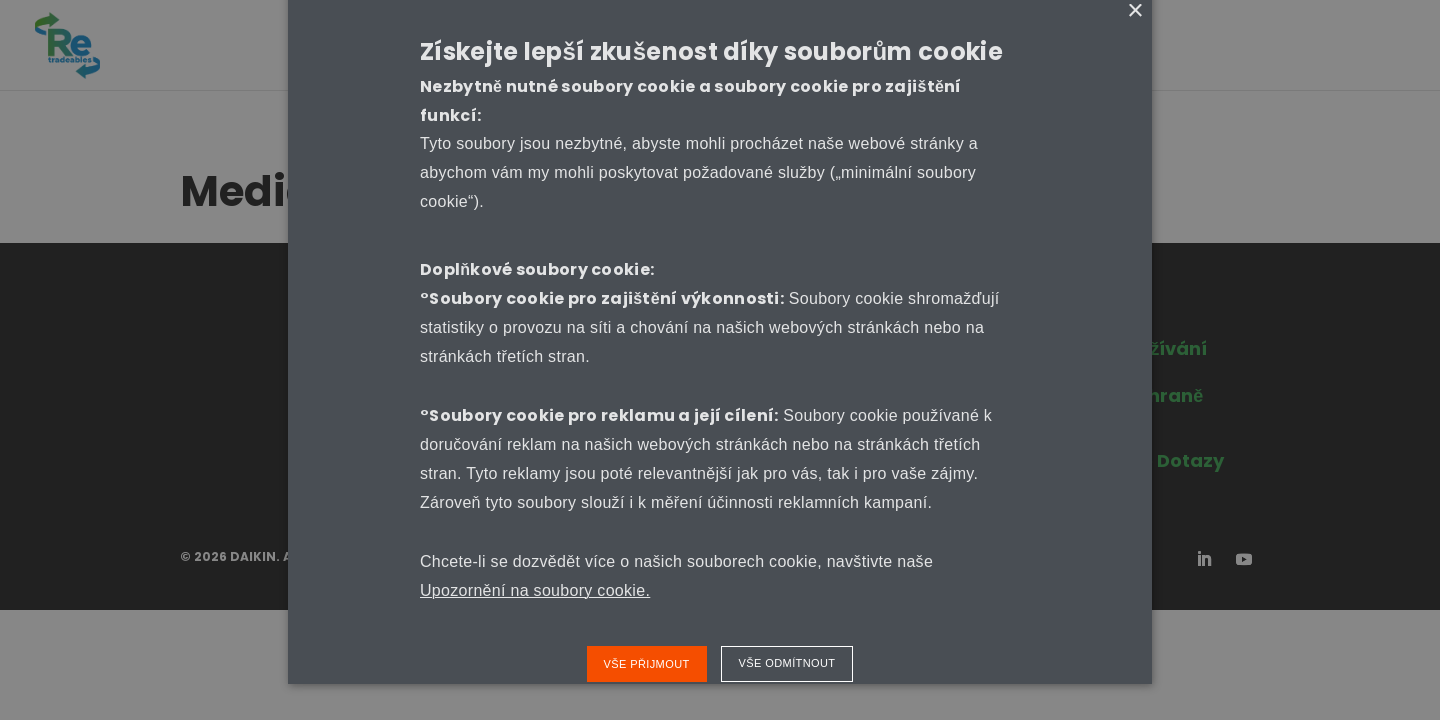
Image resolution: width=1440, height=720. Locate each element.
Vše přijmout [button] (647, 664)
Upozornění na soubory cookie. (535, 590)
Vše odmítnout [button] (787, 663)
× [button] (1134, 11)
